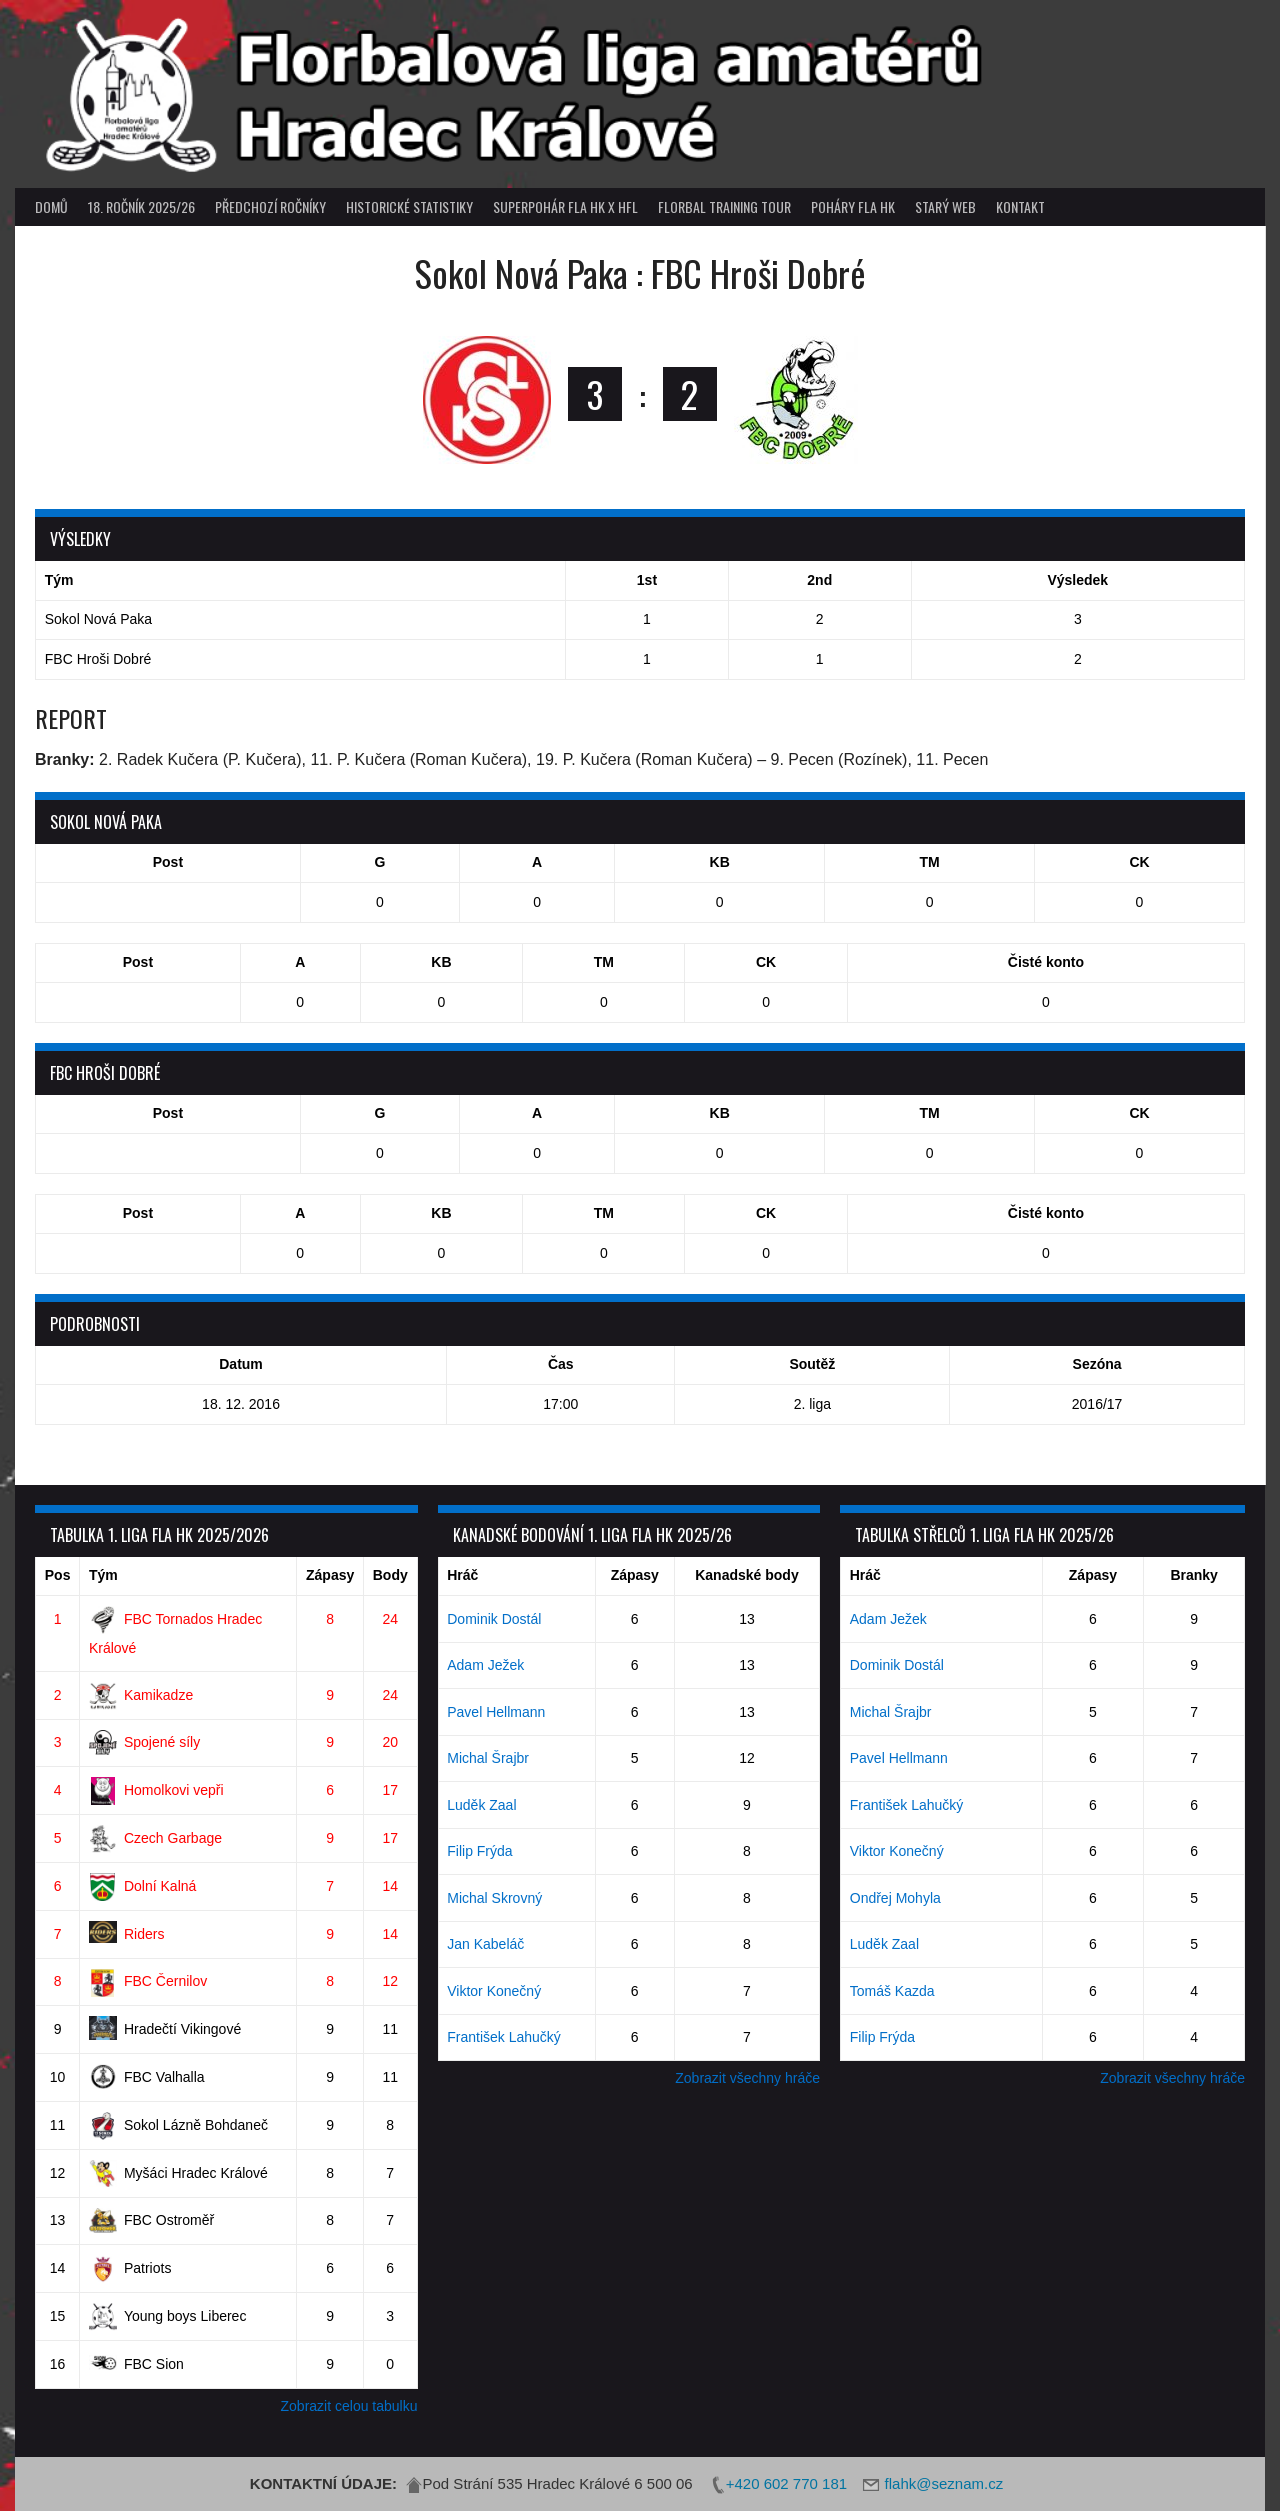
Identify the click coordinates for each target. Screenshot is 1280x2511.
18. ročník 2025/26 (141, 206)
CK (1139, 862)
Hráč (462, 1575)
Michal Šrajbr (488, 1758)
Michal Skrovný (494, 1898)
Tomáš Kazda (892, 1991)
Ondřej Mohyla (895, 1898)
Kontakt (1020, 206)
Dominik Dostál (494, 1619)
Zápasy (330, 1575)
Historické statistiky (409, 206)
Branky (1193, 1575)
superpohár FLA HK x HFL (565, 206)
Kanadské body (746, 1575)
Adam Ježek (485, 1665)
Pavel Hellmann (496, 1712)
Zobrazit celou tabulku (349, 2406)
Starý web (945, 206)
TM (929, 862)
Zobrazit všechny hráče (747, 2078)
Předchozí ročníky (270, 206)
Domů (51, 206)
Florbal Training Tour (724, 206)
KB (720, 862)
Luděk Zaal (481, 1805)
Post (168, 862)
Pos (58, 1575)
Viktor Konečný (494, 1991)
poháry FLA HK (853, 206)
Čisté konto (1046, 962)
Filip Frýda (479, 1851)
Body (390, 1575)
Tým (103, 1575)
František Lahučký (504, 2037)
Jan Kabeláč (485, 1944)
